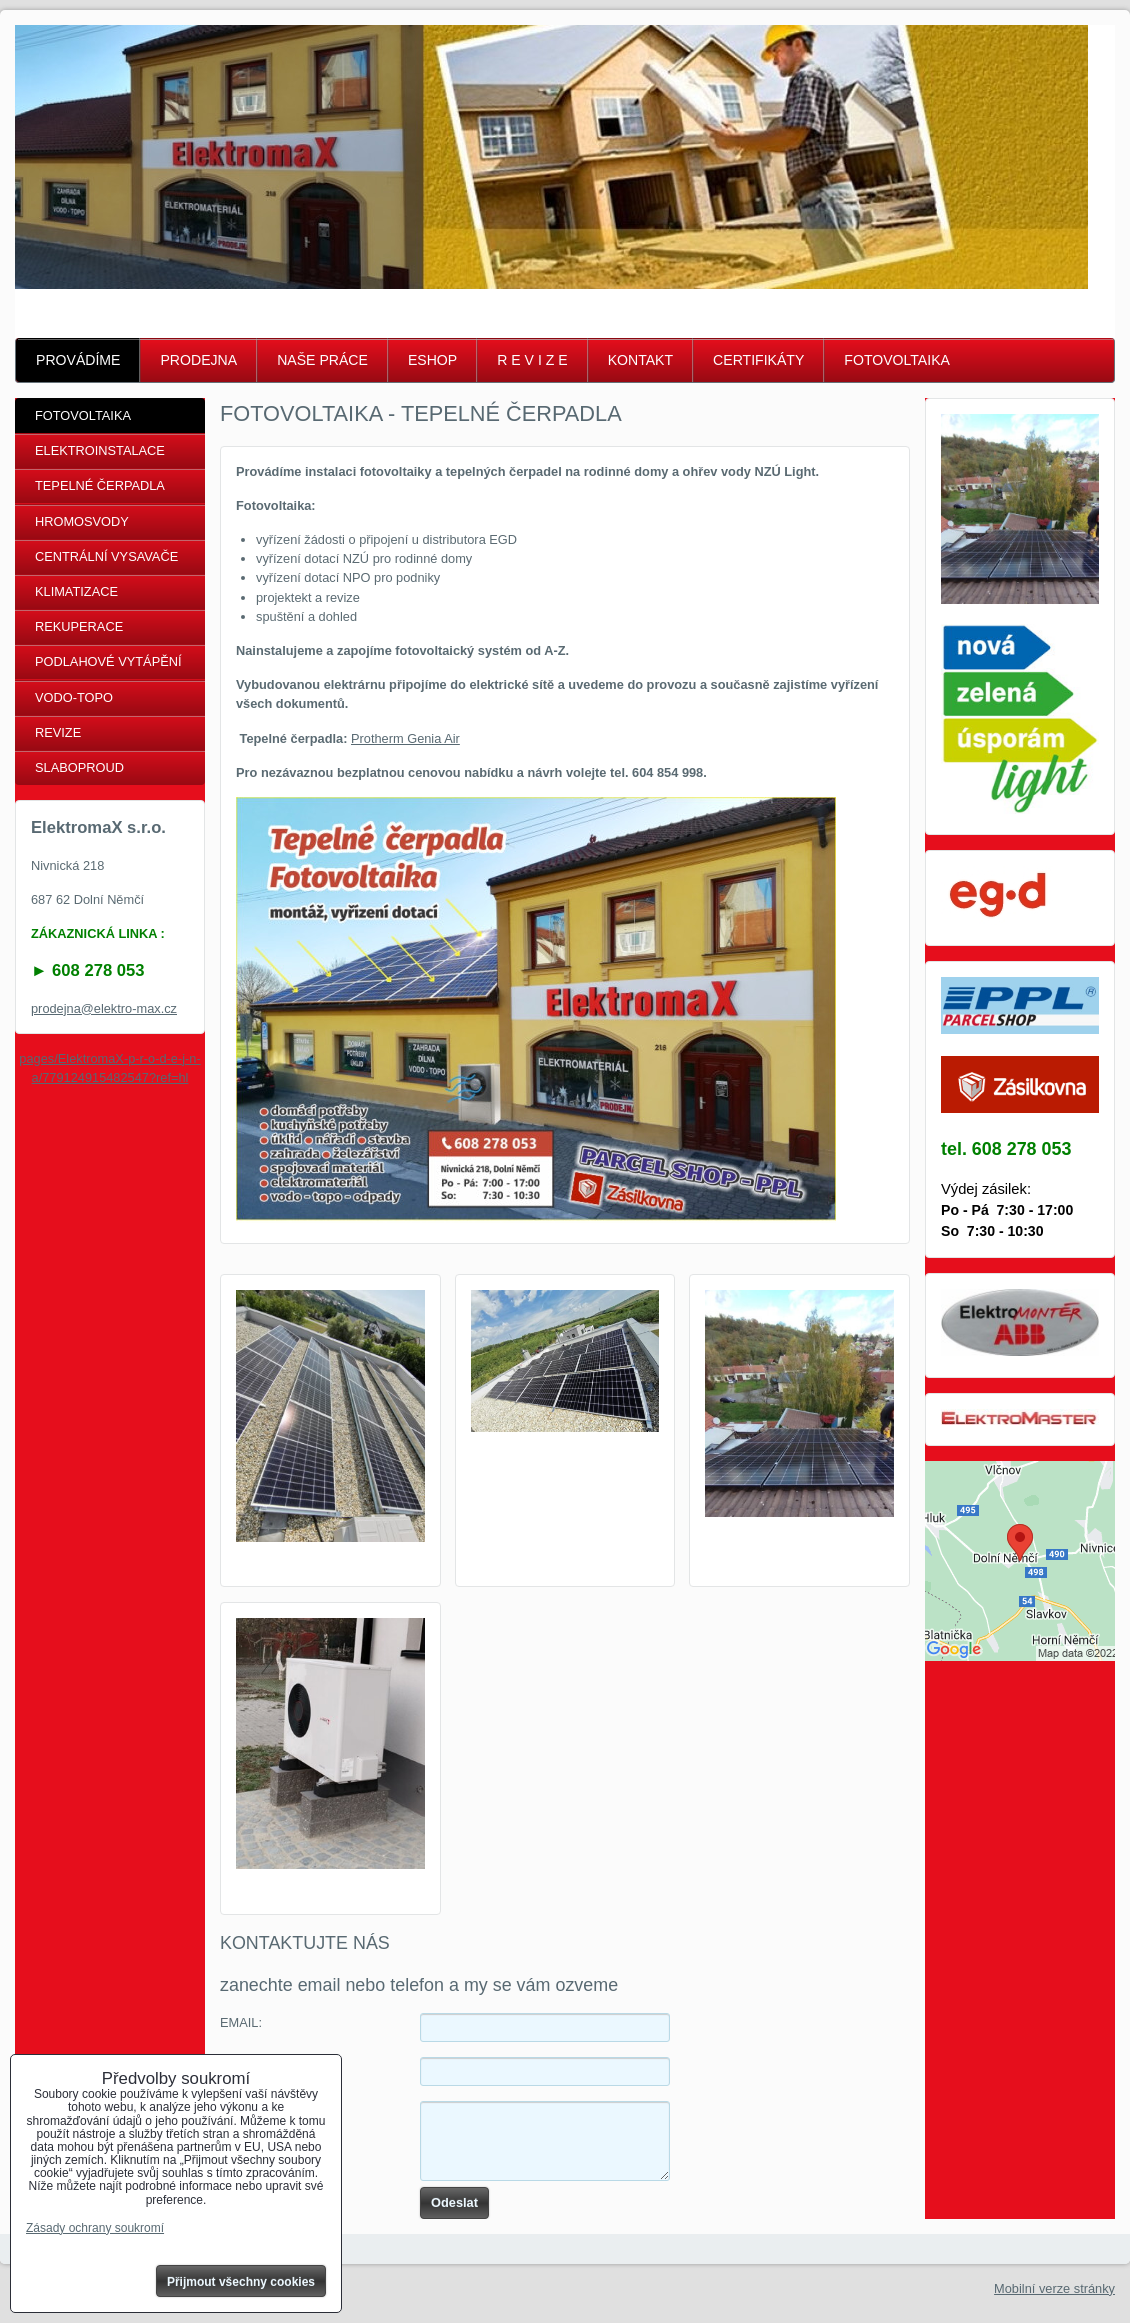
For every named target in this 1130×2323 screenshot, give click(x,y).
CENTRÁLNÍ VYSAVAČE (106, 556)
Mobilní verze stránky (1054, 2288)
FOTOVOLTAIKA (897, 360)
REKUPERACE (79, 626)
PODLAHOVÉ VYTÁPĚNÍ (108, 661)
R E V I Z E (532, 360)
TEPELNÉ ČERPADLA (100, 485)
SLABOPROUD (79, 767)
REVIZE (58, 732)
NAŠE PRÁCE (322, 360)
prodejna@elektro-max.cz (104, 1008)
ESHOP (432, 360)
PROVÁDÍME (78, 360)
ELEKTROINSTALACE (100, 450)
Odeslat (454, 2202)
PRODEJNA (198, 360)
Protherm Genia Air (405, 738)
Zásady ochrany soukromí (95, 2228)
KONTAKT (640, 360)
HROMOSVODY (82, 521)
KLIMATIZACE (76, 591)
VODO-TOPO (74, 697)
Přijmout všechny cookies (241, 2282)
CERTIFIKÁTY (758, 360)
